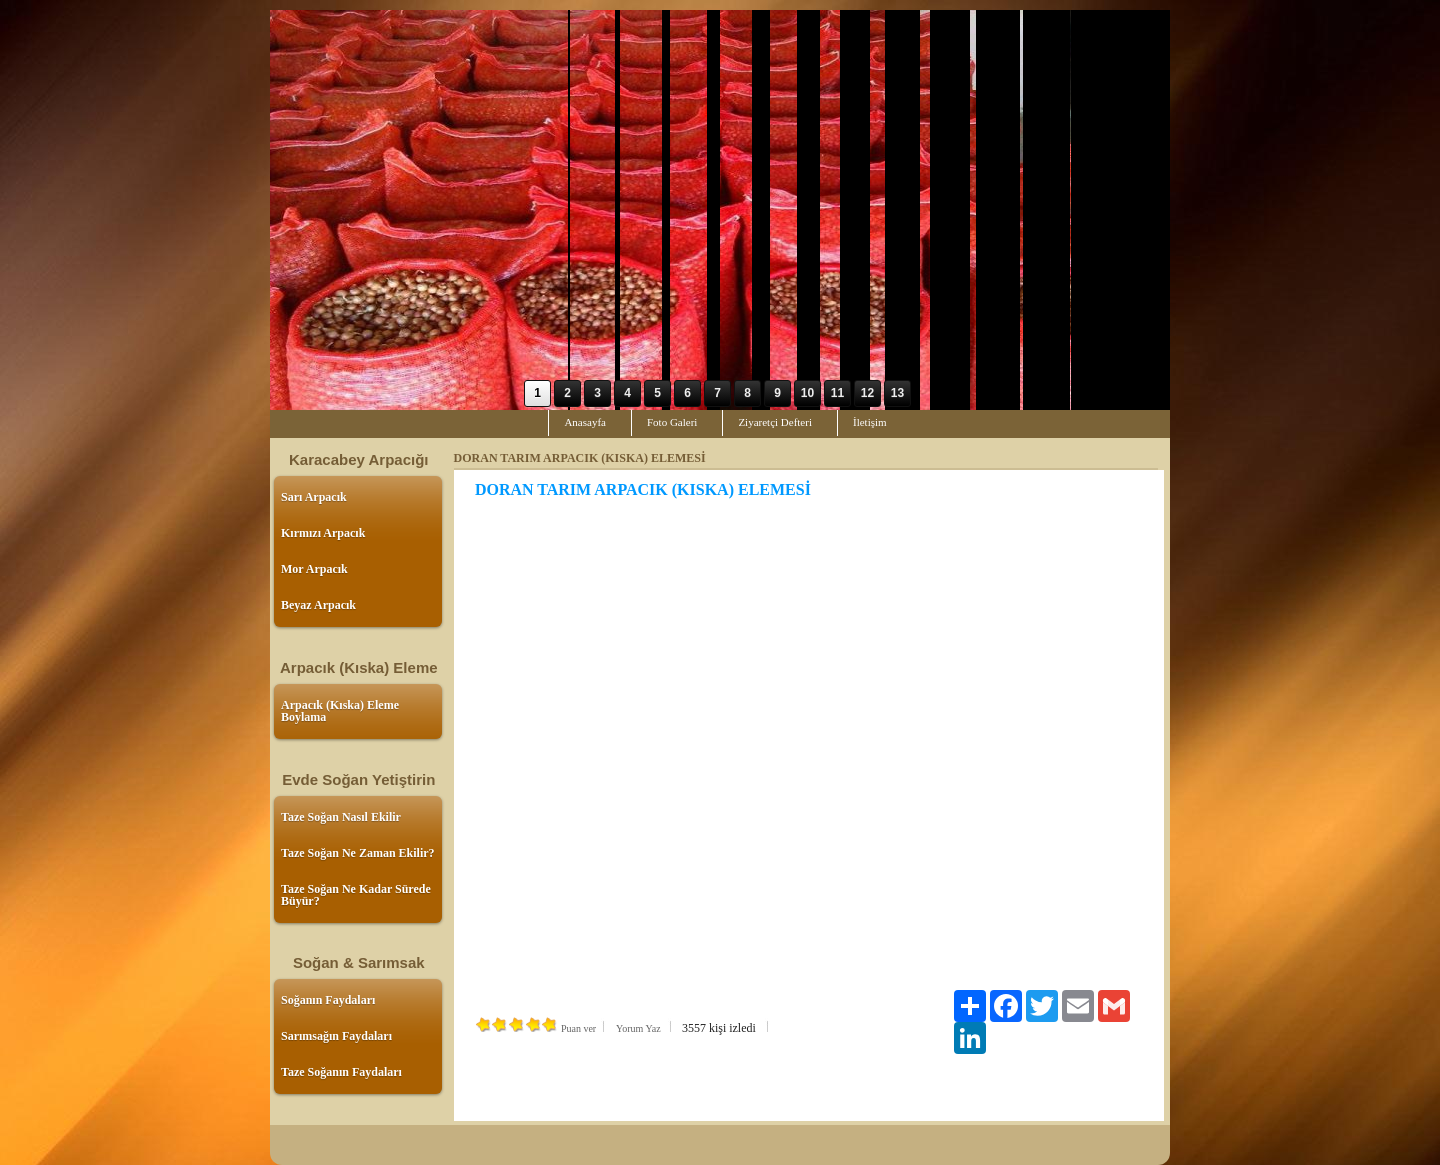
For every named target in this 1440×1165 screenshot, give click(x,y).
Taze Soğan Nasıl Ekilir (341, 817)
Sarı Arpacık (314, 497)
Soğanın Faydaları (328, 1000)
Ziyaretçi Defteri (775, 422)
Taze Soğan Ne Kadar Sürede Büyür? (356, 895)
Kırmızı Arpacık (323, 533)
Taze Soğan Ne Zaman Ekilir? (358, 853)
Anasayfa (585, 422)
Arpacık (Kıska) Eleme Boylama (340, 711)
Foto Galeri (672, 422)
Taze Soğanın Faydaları (341, 1072)
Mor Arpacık (314, 569)
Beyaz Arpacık (318, 605)
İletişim (870, 422)
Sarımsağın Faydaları (336, 1036)
